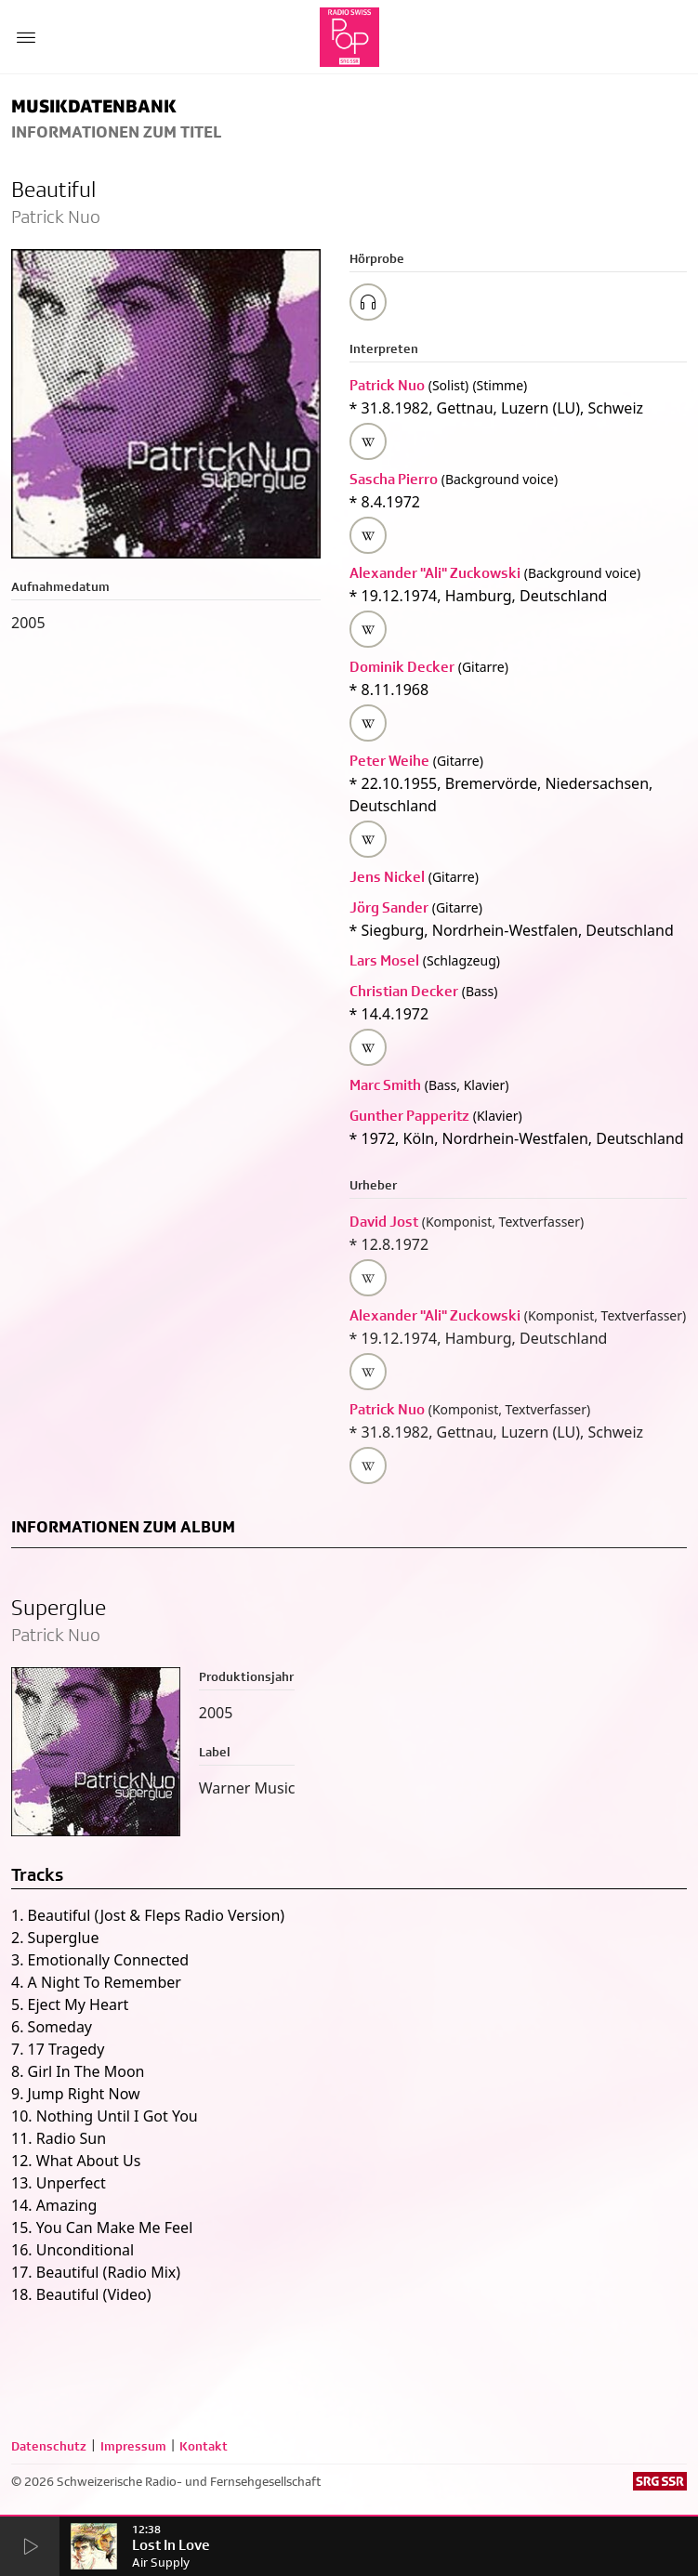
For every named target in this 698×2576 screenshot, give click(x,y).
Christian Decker (403, 991)
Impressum (133, 2445)
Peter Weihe (389, 760)
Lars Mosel (384, 960)
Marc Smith (385, 1085)
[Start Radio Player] (29, 2547)
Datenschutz (48, 2445)
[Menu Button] (26, 37)
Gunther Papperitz (409, 1115)
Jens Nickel (387, 877)
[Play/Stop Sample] (368, 302)
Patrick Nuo (387, 385)
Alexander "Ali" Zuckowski (434, 573)
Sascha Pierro (393, 479)
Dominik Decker (401, 667)
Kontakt (203, 2445)
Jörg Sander (388, 907)
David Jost (383, 1221)
